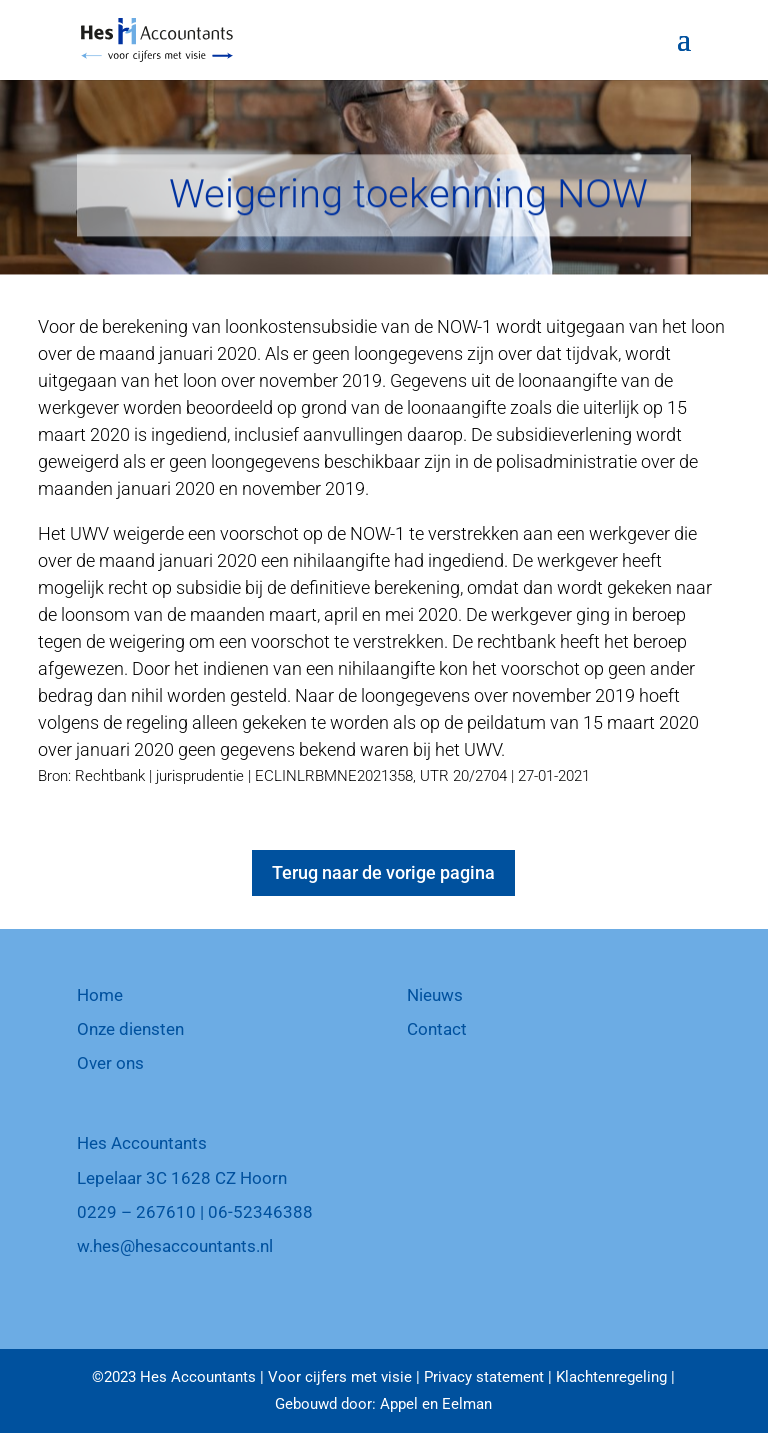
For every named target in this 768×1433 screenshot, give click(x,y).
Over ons (110, 1063)
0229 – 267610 (136, 1212)
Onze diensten (130, 1029)
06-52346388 (260, 1212)
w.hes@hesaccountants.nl (175, 1246)
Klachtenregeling (611, 1377)
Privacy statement (484, 1377)
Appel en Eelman (436, 1404)
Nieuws (435, 995)
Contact (437, 1029)
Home (100, 995)
